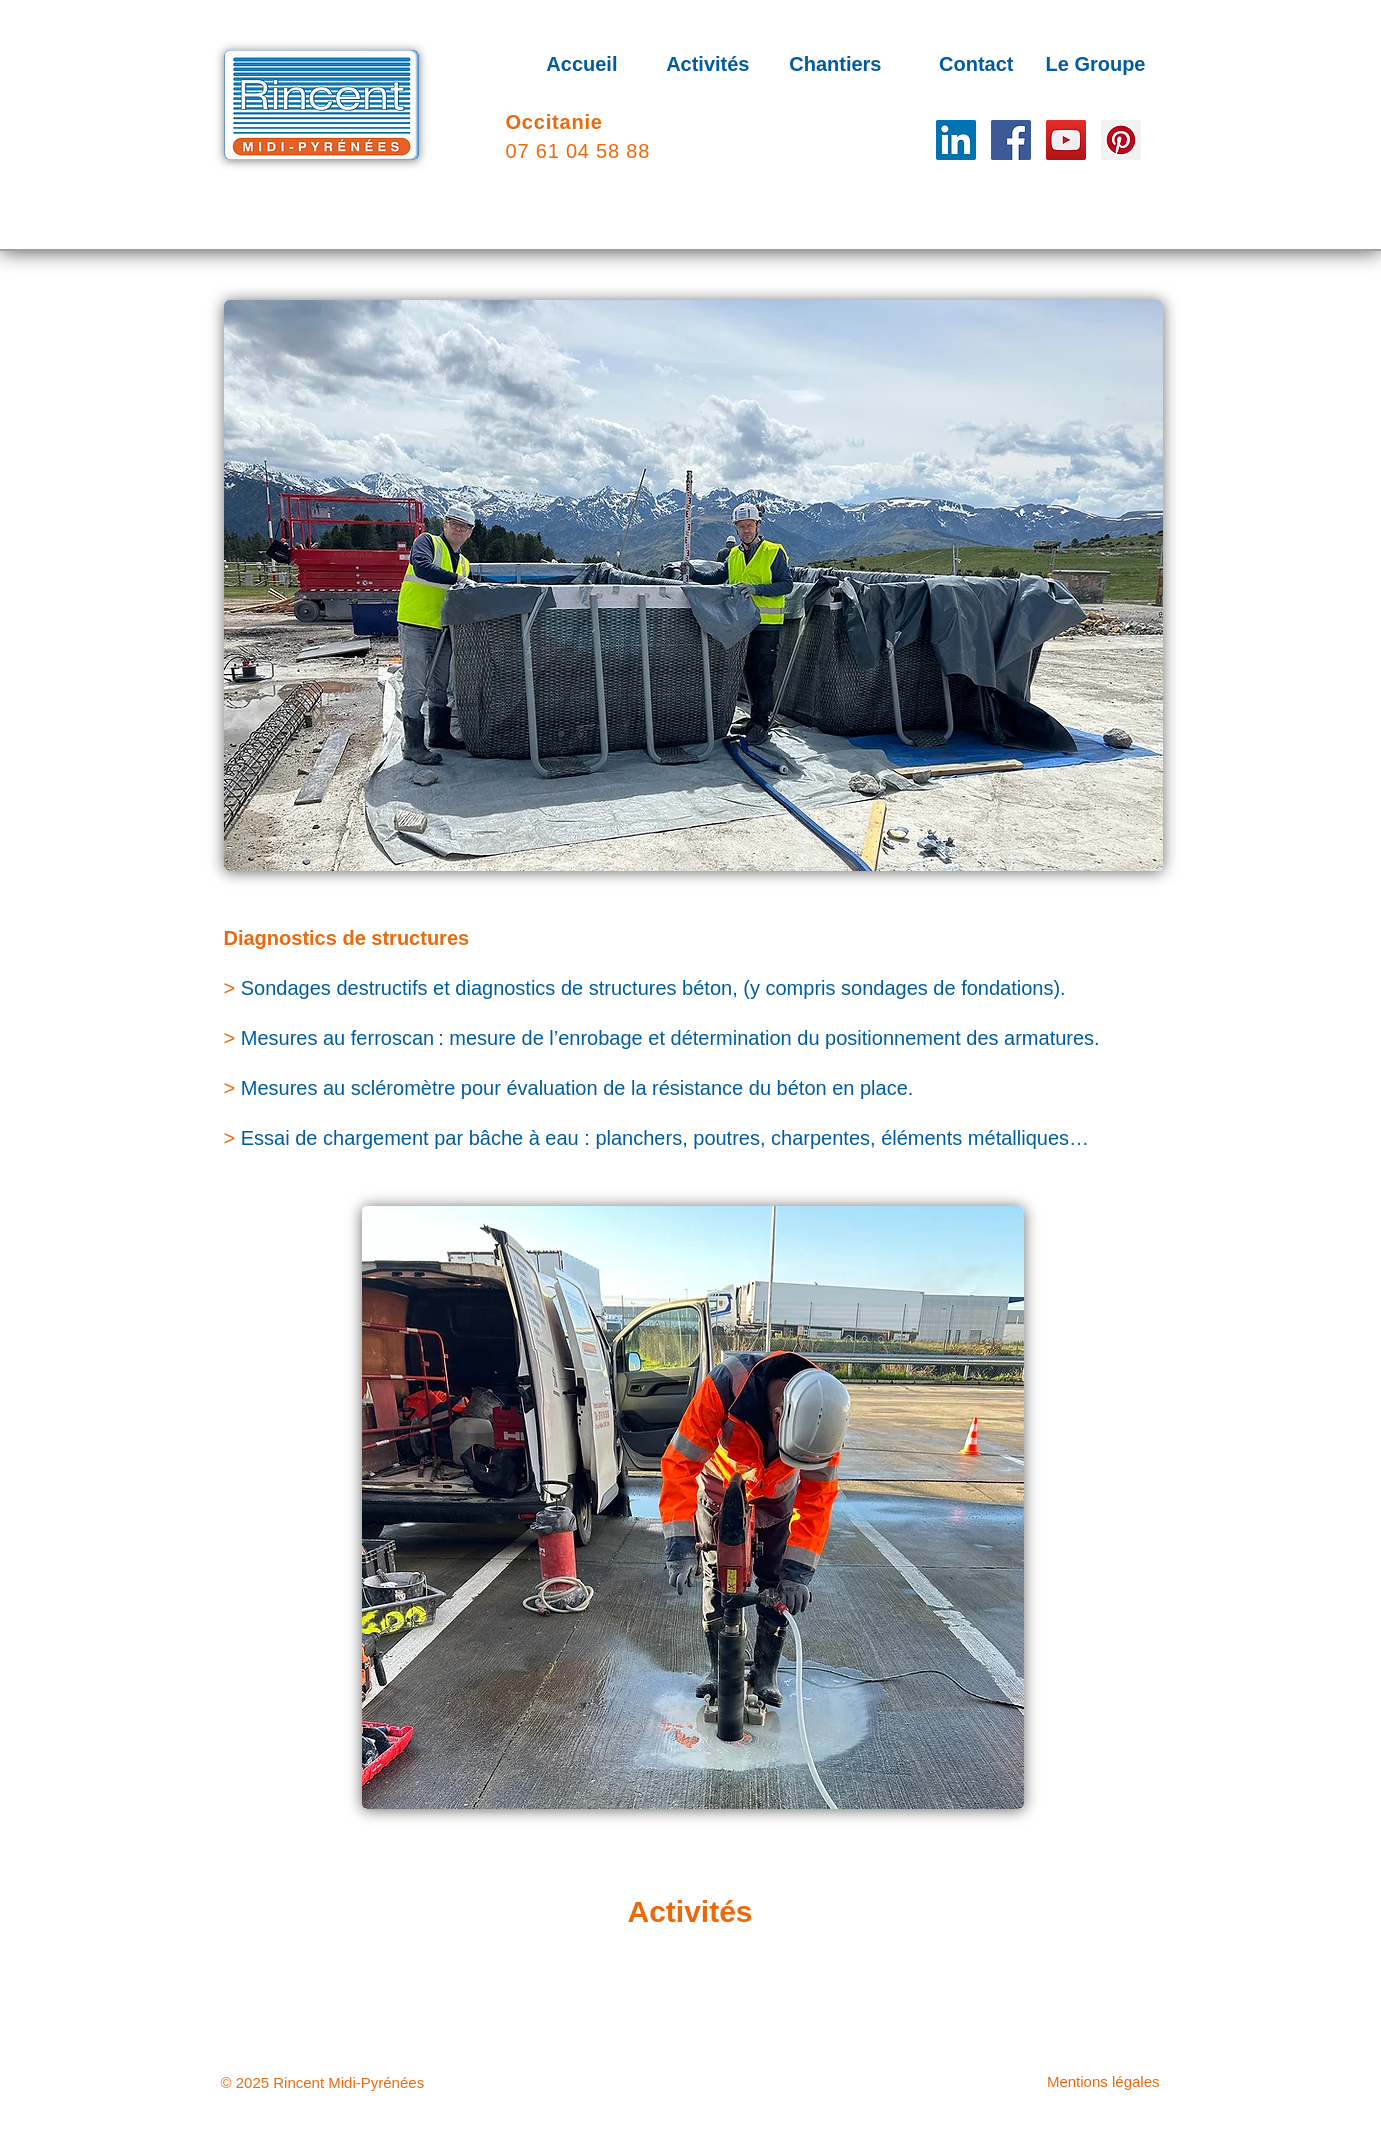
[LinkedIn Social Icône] (956, 140)
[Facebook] (1011, 140)
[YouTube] (1066, 140)
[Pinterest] (1121, 140)
